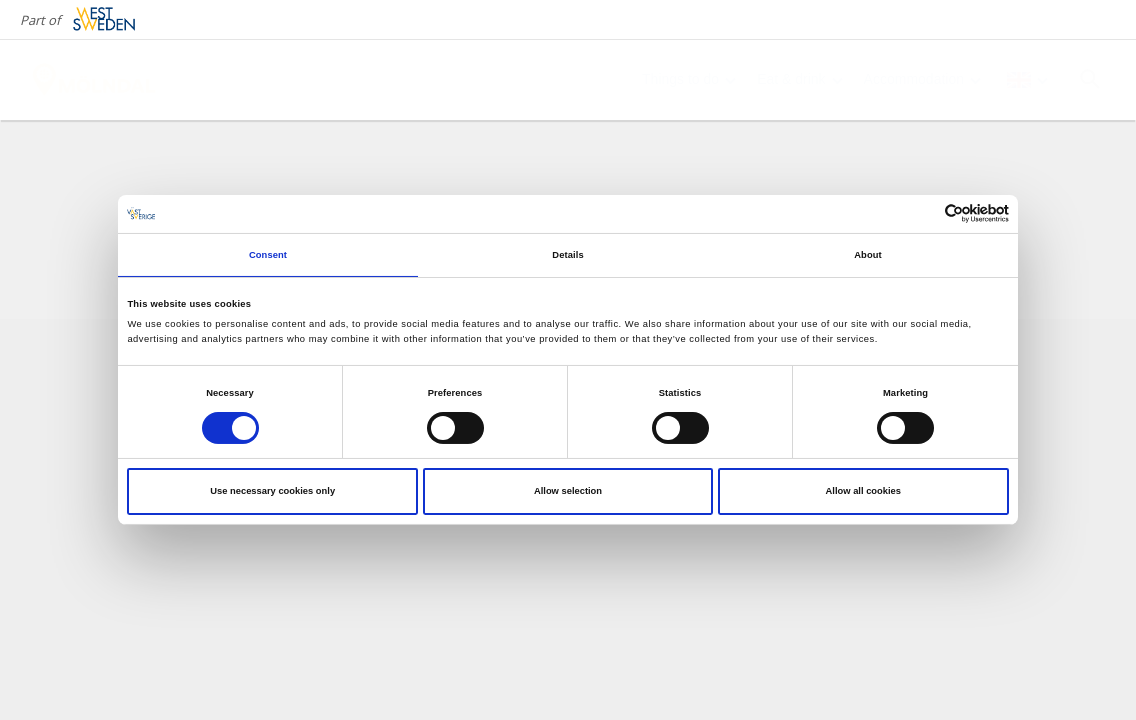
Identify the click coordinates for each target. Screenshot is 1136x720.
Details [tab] (567, 255)
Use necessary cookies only (272, 491)
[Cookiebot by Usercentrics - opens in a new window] (921, 213)
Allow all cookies (863, 491)
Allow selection (568, 491)
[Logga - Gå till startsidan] (100, 80)
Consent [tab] (268, 255)
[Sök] (1090, 79)
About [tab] (868, 255)
